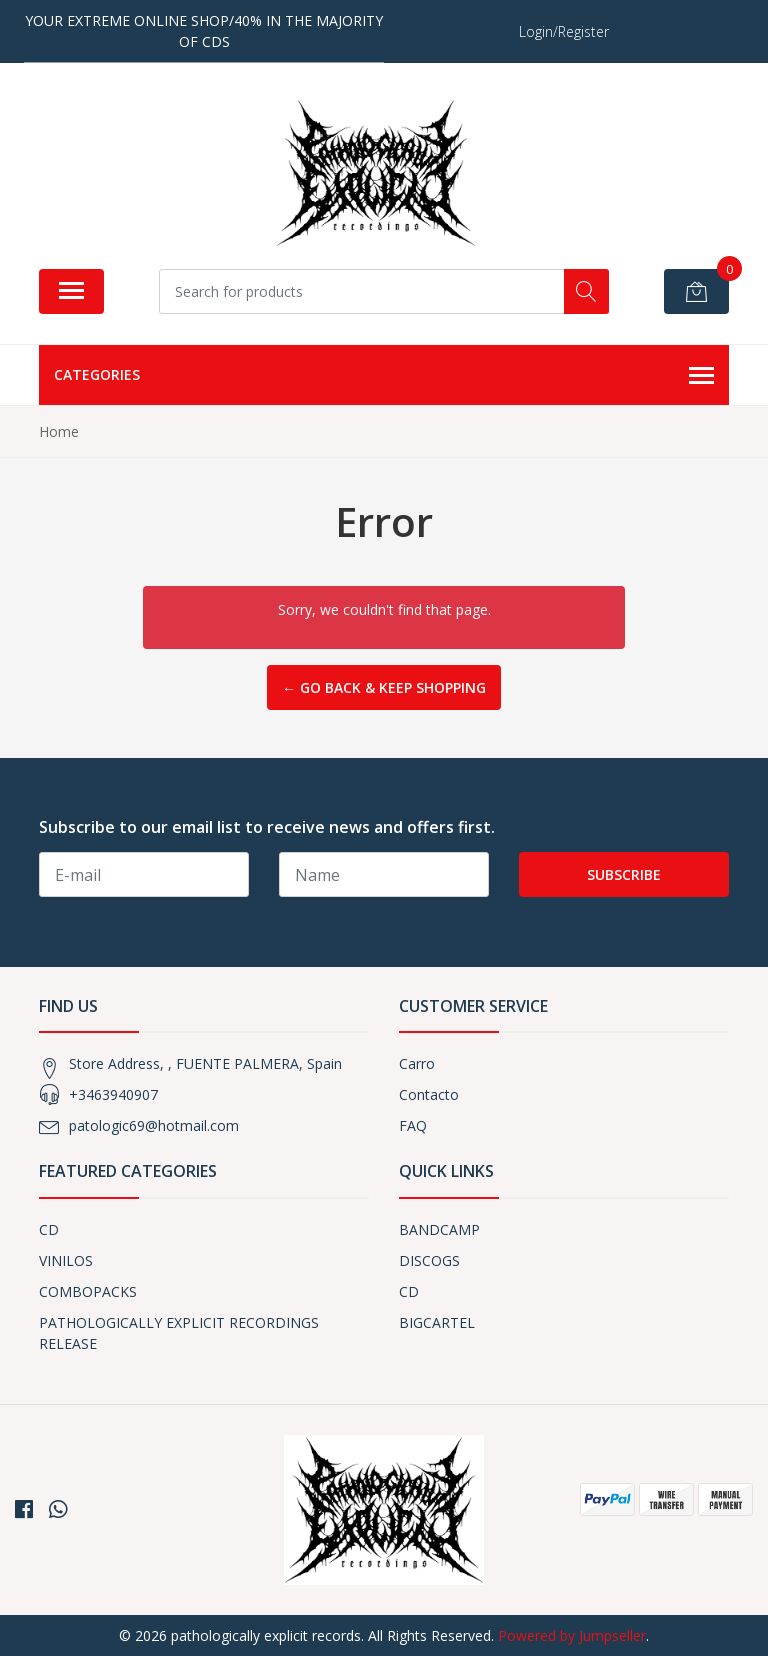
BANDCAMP (439, 1229)
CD (49, 1229)
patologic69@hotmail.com (154, 1125)
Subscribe (624, 874)
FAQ (413, 1125)
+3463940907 (113, 1094)
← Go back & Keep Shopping (384, 687)
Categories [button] (384, 376)
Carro (417, 1063)
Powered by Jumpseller (572, 1635)
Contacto (429, 1094)
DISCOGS (429, 1260)
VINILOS (66, 1260)
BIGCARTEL (437, 1322)
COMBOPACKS (88, 1291)
